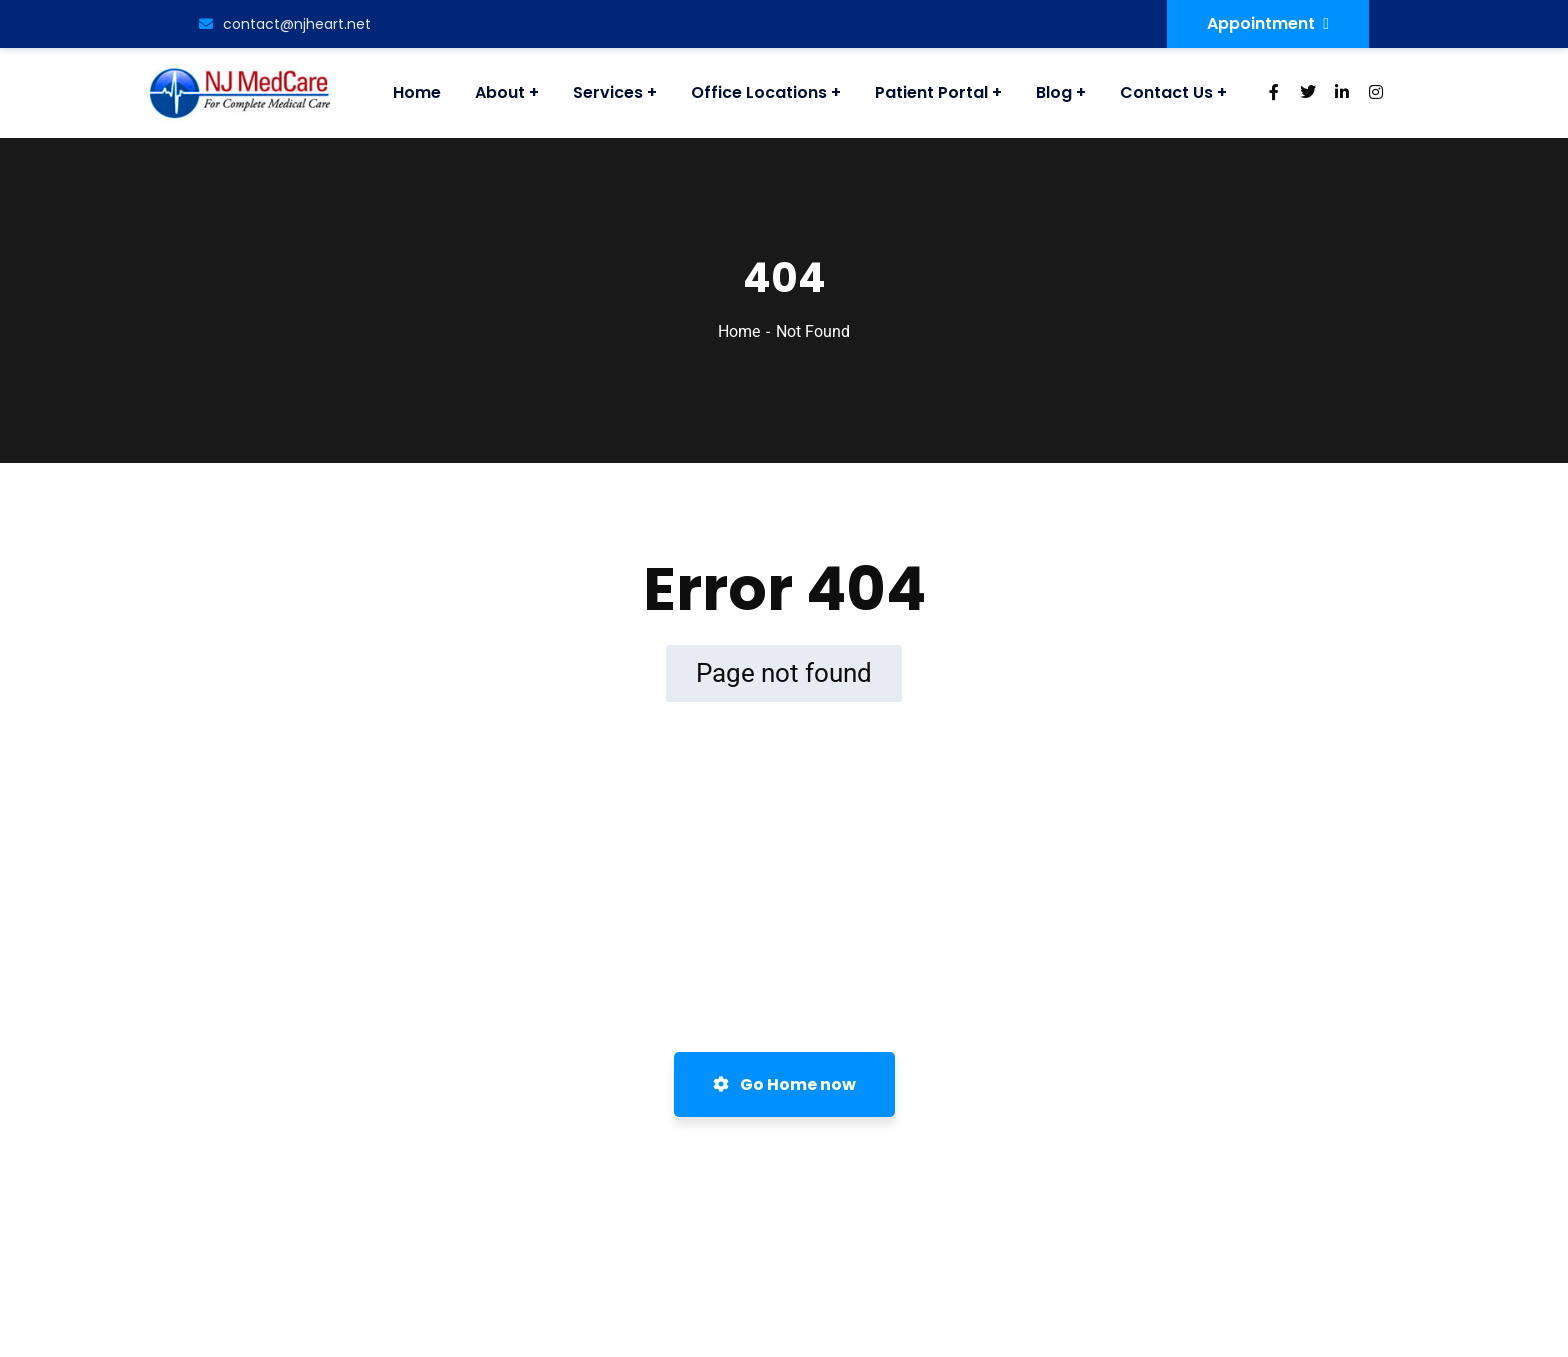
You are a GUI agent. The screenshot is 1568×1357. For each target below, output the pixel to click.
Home (739, 331)
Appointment (1268, 23)
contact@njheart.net (285, 24)
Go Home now (784, 1084)
